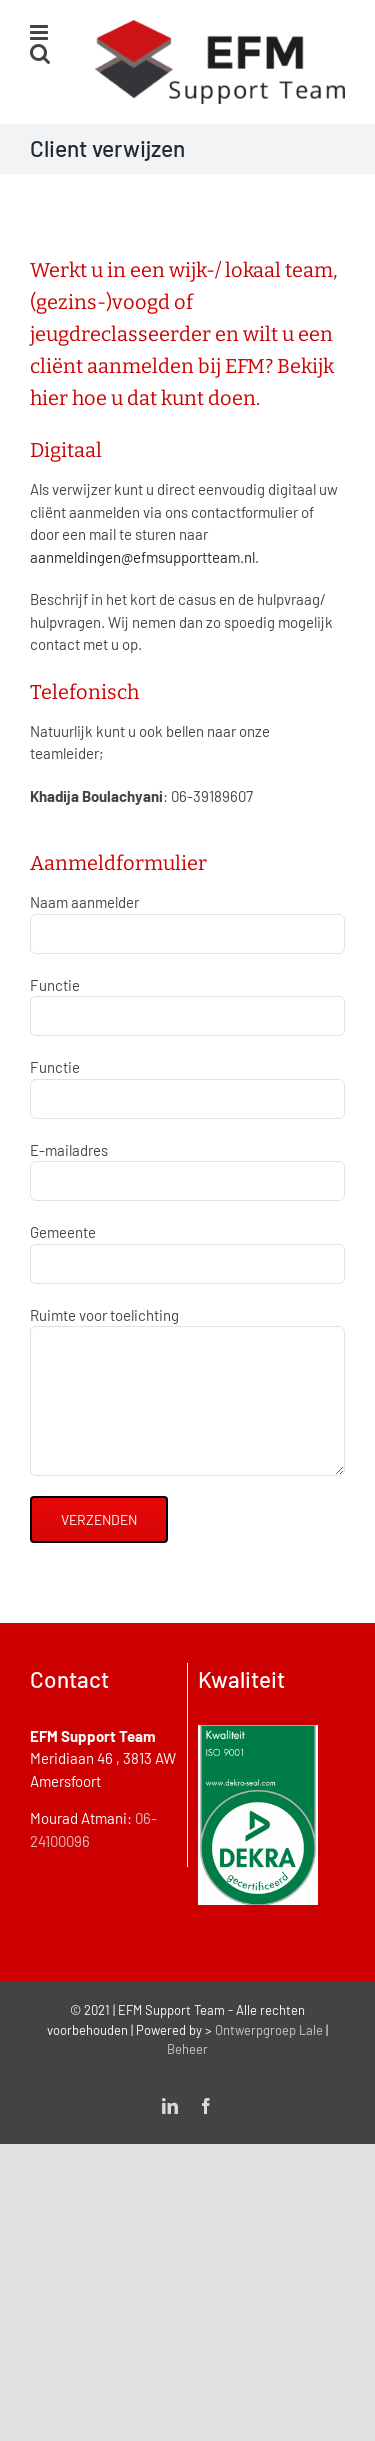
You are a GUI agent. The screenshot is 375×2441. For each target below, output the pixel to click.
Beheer (187, 2049)
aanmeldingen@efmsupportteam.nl (142, 557)
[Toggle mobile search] (40, 53)
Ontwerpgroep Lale (269, 2030)
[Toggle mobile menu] (40, 32)
